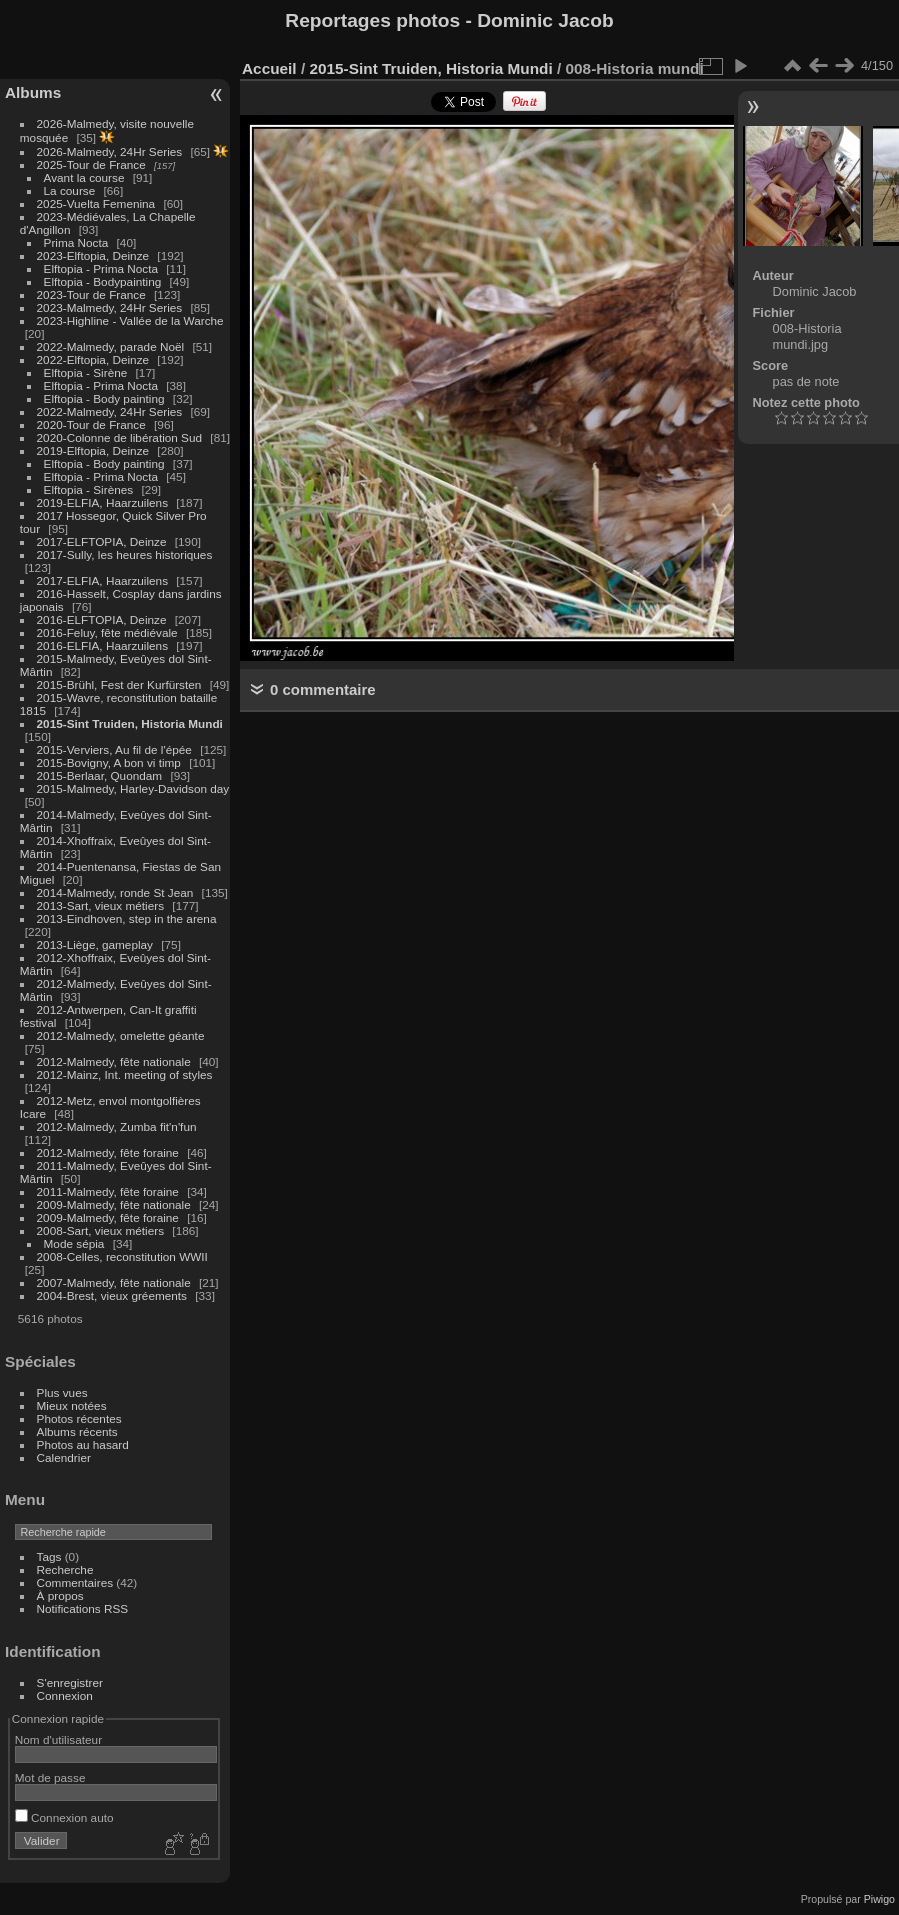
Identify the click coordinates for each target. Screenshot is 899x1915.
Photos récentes (79, 1418)
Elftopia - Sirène (86, 372)
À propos (60, 1595)
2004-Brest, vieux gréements (112, 1295)
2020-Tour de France (91, 424)
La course (70, 190)
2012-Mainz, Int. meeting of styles (125, 1074)
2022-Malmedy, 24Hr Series (110, 411)
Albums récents (77, 1431)
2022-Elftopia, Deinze (93, 359)
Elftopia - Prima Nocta (101, 268)
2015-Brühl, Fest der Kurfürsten (119, 684)
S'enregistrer (70, 1682)
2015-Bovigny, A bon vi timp (109, 762)
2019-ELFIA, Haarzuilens (102, 502)
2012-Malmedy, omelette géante (121, 1035)
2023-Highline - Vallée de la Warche (130, 320)
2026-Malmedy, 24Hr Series (110, 151)
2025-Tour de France (91, 164)
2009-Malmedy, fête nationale (114, 1204)
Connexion (65, 1695)
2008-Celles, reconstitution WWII (122, 1256)
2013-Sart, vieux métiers (102, 905)
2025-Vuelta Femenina (96, 203)
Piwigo (879, 1899)
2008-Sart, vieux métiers (101, 1230)
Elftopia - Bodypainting (103, 281)
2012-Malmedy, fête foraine (108, 1152)
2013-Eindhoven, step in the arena (127, 918)
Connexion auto (64, 1817)
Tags (49, 1556)
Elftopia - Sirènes (89, 489)
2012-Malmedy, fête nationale (114, 1061)
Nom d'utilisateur (58, 1739)
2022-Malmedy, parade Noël (111, 346)
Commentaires (75, 1582)
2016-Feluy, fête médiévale (107, 632)
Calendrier (64, 1457)
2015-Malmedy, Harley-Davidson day (133, 788)
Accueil (269, 68)
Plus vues (62, 1392)
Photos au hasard (83, 1444)
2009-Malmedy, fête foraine (108, 1217)
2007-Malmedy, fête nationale (114, 1282)
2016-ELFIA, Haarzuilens (102, 645)
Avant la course (84, 177)
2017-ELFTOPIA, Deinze (102, 541)
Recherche (65, 1569)
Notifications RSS (83, 1608)
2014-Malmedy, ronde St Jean (115, 892)
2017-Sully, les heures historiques (125, 554)
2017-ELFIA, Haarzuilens (104, 580)
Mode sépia (74, 1243)
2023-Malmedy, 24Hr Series (110, 307)
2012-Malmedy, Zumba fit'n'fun (117, 1126)
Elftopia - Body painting (104, 398)
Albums (33, 92)
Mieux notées (72, 1405)
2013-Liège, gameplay (95, 944)
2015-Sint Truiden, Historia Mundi (130, 723)
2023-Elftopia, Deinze (93, 255)
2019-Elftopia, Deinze (93, 450)
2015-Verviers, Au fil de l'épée (114, 749)
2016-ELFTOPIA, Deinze (102, 619)
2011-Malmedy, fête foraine (108, 1191)
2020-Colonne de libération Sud (120, 437)
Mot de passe (50, 1777)
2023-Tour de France (91, 294)
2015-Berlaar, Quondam (100, 775)
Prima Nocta (76, 242)
